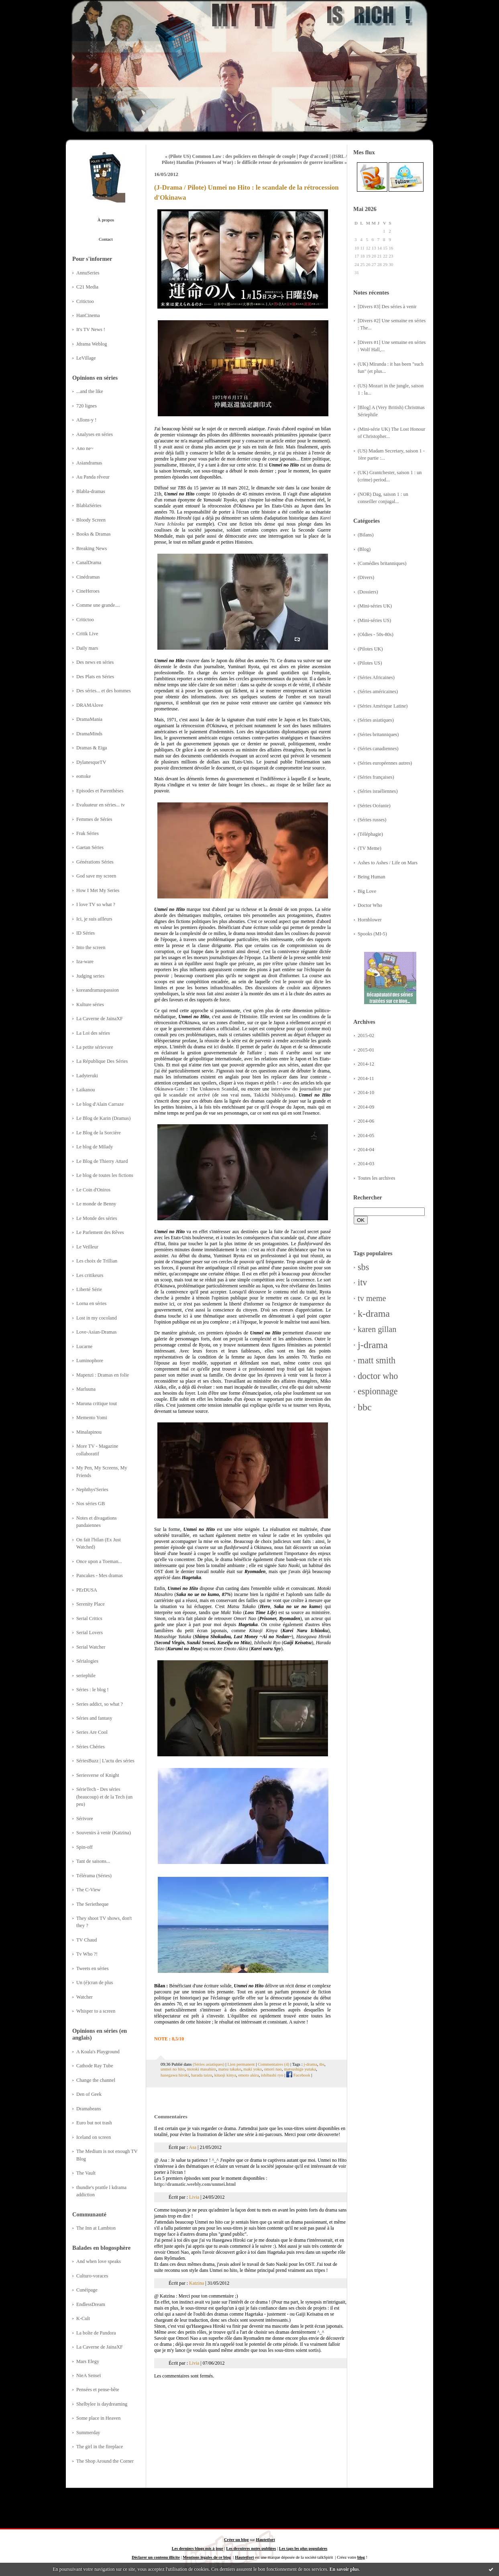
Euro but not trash (94, 2123)
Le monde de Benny (96, 1204)
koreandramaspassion (97, 990)
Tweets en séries (92, 1968)
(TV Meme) (369, 848)
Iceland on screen (93, 2137)
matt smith (376, 1360)
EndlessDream (90, 2304)
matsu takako (229, 2069)
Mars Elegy (87, 2361)
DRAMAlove (89, 705)
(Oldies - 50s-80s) (375, 634)
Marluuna (86, 1389)
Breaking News (91, 548)
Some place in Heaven (98, 2418)
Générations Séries (95, 862)
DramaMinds (89, 734)
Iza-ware (85, 961)
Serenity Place (90, 1604)
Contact (106, 239)
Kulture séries (90, 1004)
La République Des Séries (102, 1061)
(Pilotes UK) (370, 649)
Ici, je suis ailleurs (94, 919)
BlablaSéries (88, 505)
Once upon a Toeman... (99, 1561)
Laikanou (85, 1090)
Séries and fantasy (94, 1718)
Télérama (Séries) (94, 1875)
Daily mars (87, 648)
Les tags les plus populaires (303, 2548)
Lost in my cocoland (96, 1318)
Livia (194, 2197)
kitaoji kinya (225, 2075)
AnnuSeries (87, 273)
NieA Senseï (88, 2375)
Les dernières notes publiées (251, 2548)
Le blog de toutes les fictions (104, 1175)
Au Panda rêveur (93, 477)
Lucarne (84, 1346)
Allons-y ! (86, 420)
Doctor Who (370, 905)
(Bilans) (366, 535)
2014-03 (366, 1163)
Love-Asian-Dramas (96, 1332)
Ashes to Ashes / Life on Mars (388, 862)
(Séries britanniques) (378, 734)
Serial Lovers (89, 1632)
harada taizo (201, 2075)
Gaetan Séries (90, 847)
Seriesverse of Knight (97, 1775)
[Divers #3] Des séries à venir (387, 306)
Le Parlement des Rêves (100, 1232)
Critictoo (85, 301)
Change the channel (95, 2080)
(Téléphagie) (370, 834)
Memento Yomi (91, 1417)
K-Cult (83, 2318)
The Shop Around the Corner (105, 2461)
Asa (192, 2147)
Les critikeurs (89, 1275)
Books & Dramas (93, 534)
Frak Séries (87, 833)
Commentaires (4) (273, 2064)
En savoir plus (344, 2569)
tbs (321, 2064)
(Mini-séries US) (374, 620)
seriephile (86, 1675)
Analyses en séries (94, 434)
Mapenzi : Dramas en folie (102, 1375)
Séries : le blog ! (92, 1689)
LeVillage (86, 358)
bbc (365, 1407)
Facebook (298, 2075)
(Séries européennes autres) (385, 763)
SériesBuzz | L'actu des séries (105, 1761)
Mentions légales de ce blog (207, 2557)
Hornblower (370, 920)
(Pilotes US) (370, 663)
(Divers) (366, 577)
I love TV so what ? (95, 904)
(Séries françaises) (376, 777)
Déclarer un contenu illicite (156, 2557)
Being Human (371, 877)
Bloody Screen (91, 520)
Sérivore (84, 1818)
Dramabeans (88, 2109)
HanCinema (88, 315)
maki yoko (252, 2069)
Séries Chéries (90, 1746)
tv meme (372, 1298)
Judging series (90, 976)
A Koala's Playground (98, 2051)
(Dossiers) (368, 592)
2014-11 (366, 1078)
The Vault (86, 2173)
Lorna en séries (91, 1303)
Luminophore (89, 1360)
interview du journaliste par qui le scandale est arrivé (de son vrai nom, (242, 1092)
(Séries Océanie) (374, 805)
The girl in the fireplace (99, 2446)
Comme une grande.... (98, 605)
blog (361, 2557)
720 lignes (86, 406)
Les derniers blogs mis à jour (197, 2548)
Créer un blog (236, 2539)
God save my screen (96, 876)
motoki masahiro (201, 2069)
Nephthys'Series (92, 1489)
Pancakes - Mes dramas (99, 1575)
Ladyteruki (87, 1075)
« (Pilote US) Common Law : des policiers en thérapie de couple (230, 156)
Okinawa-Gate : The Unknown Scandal (196, 1089)
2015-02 (366, 1035)
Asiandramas (89, 463)
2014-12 (366, 1064)
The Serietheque (92, 1904)
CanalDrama (88, 562)
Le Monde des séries (96, 1218)
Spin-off (84, 1847)
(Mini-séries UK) (375, 606)
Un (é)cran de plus (94, 1982)
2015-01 (366, 1050)
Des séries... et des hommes (103, 691)
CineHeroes (88, 591)
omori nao (273, 2069)
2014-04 (366, 1149)
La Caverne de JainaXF (99, 1018)
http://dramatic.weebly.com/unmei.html (195, 2184)
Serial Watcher (90, 1647)
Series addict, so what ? (99, 1704)
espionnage (378, 1391)
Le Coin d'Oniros (93, 1190)
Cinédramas (88, 577)
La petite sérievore (94, 1047)
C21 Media (87, 287)
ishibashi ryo (272, 2075)
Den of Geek (89, 2094)
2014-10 (366, 1092)
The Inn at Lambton (96, 2228)
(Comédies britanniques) (382, 563)
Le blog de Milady (94, 1147)
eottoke (83, 776)
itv (362, 1282)
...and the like (89, 391)
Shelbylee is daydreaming (101, 2404)
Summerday (88, 2432)
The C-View (88, 1890)
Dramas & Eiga (91, 748)
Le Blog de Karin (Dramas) (103, 1118)
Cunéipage (87, 2290)
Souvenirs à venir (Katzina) (103, 1832)
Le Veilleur (87, 1247)
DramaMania (89, 719)
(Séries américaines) (378, 691)
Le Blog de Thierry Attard (102, 1161)
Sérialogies (87, 1661)
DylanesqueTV (91, 762)
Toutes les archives (376, 1178)
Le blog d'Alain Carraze (100, 1104)
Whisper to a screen (95, 2011)
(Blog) (364, 549)
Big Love (367, 891)
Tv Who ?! (87, 1954)
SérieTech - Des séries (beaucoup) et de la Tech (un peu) (104, 1796)
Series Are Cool (92, 1732)
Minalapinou (89, 1432)
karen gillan (377, 1329)
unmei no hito (173, 2069)
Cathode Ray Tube (94, 2066)
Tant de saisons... (93, 1861)
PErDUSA (86, 1590)
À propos (106, 219)
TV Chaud (86, 1940)
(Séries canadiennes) (378, 748)
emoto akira (248, 2075)
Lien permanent (241, 2064)
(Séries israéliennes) (378, 791)
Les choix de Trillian (96, 1261)
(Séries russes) (372, 820)
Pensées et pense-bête (97, 2389)
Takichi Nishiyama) (273, 1095)
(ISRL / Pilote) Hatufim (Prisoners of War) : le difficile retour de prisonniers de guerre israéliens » (254, 159)
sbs (363, 1267)
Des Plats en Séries (95, 676)
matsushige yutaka (300, 2069)
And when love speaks (98, 2261)
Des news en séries (95, 662)
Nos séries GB (90, 1503)
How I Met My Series (97, 890)
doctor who (378, 1376)
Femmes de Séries (94, 819)
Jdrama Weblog (91, 344)
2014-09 (366, 1107)
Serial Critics (89, 1618)
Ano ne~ (85, 448)
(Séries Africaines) (376, 677)
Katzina (196, 2283)
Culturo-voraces (92, 2276)
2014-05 (366, 1135)
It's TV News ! (90, 329)
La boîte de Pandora (96, 2333)
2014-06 (366, 1121)
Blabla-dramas (90, 491)
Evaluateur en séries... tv (100, 805)
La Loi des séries (93, 1033)
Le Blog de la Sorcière (98, 1133)
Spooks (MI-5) (372, 934)
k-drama (374, 1313)
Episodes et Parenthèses (100, 791)
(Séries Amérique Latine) (382, 706)
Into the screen (90, 947)
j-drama (373, 1345)
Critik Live (87, 633)
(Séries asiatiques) (376, 720)
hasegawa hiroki (175, 2075)
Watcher (84, 1997)
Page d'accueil (313, 156)
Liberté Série (89, 1289)
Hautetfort (265, 2539)
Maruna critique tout (96, 1403)
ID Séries (85, 933)
